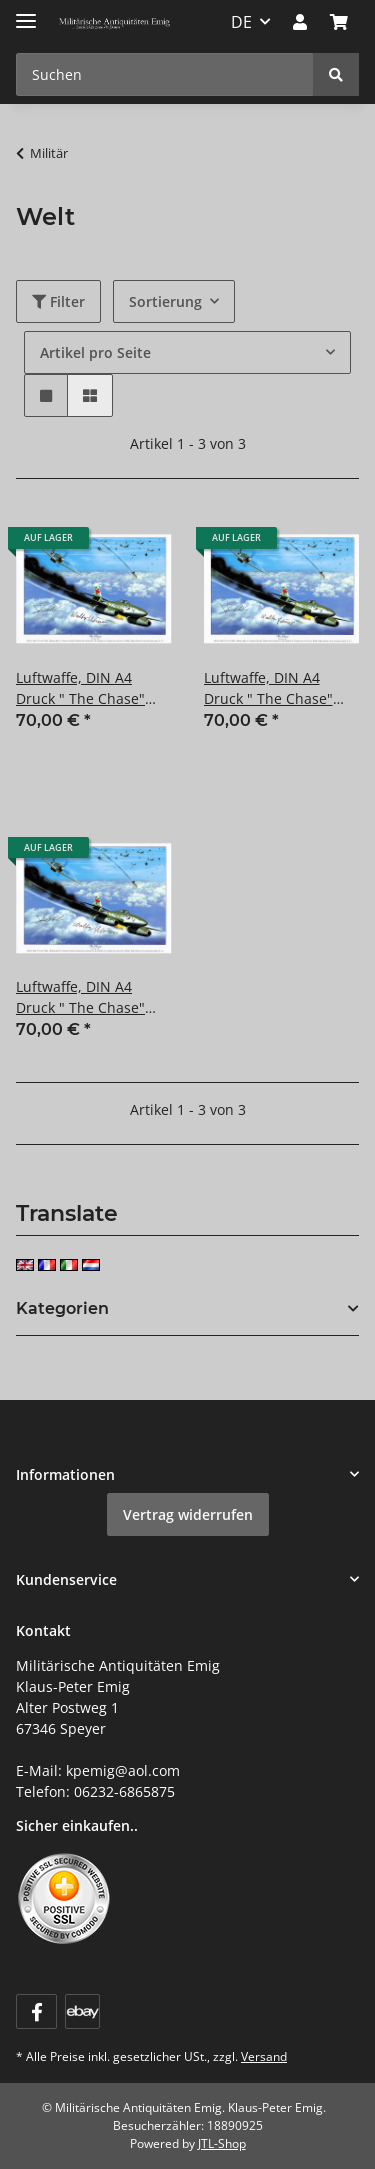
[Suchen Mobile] (165, 74)
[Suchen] (336, 74)
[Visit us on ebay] (82, 2011)
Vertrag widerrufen (188, 1514)
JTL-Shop (222, 2143)
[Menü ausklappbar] (26, 12)
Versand (264, 2056)
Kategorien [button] (62, 1308)
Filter (58, 301)
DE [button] (241, 22)
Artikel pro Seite (95, 352)
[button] (300, 22)
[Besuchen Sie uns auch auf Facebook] (36, 2011)
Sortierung (165, 301)
